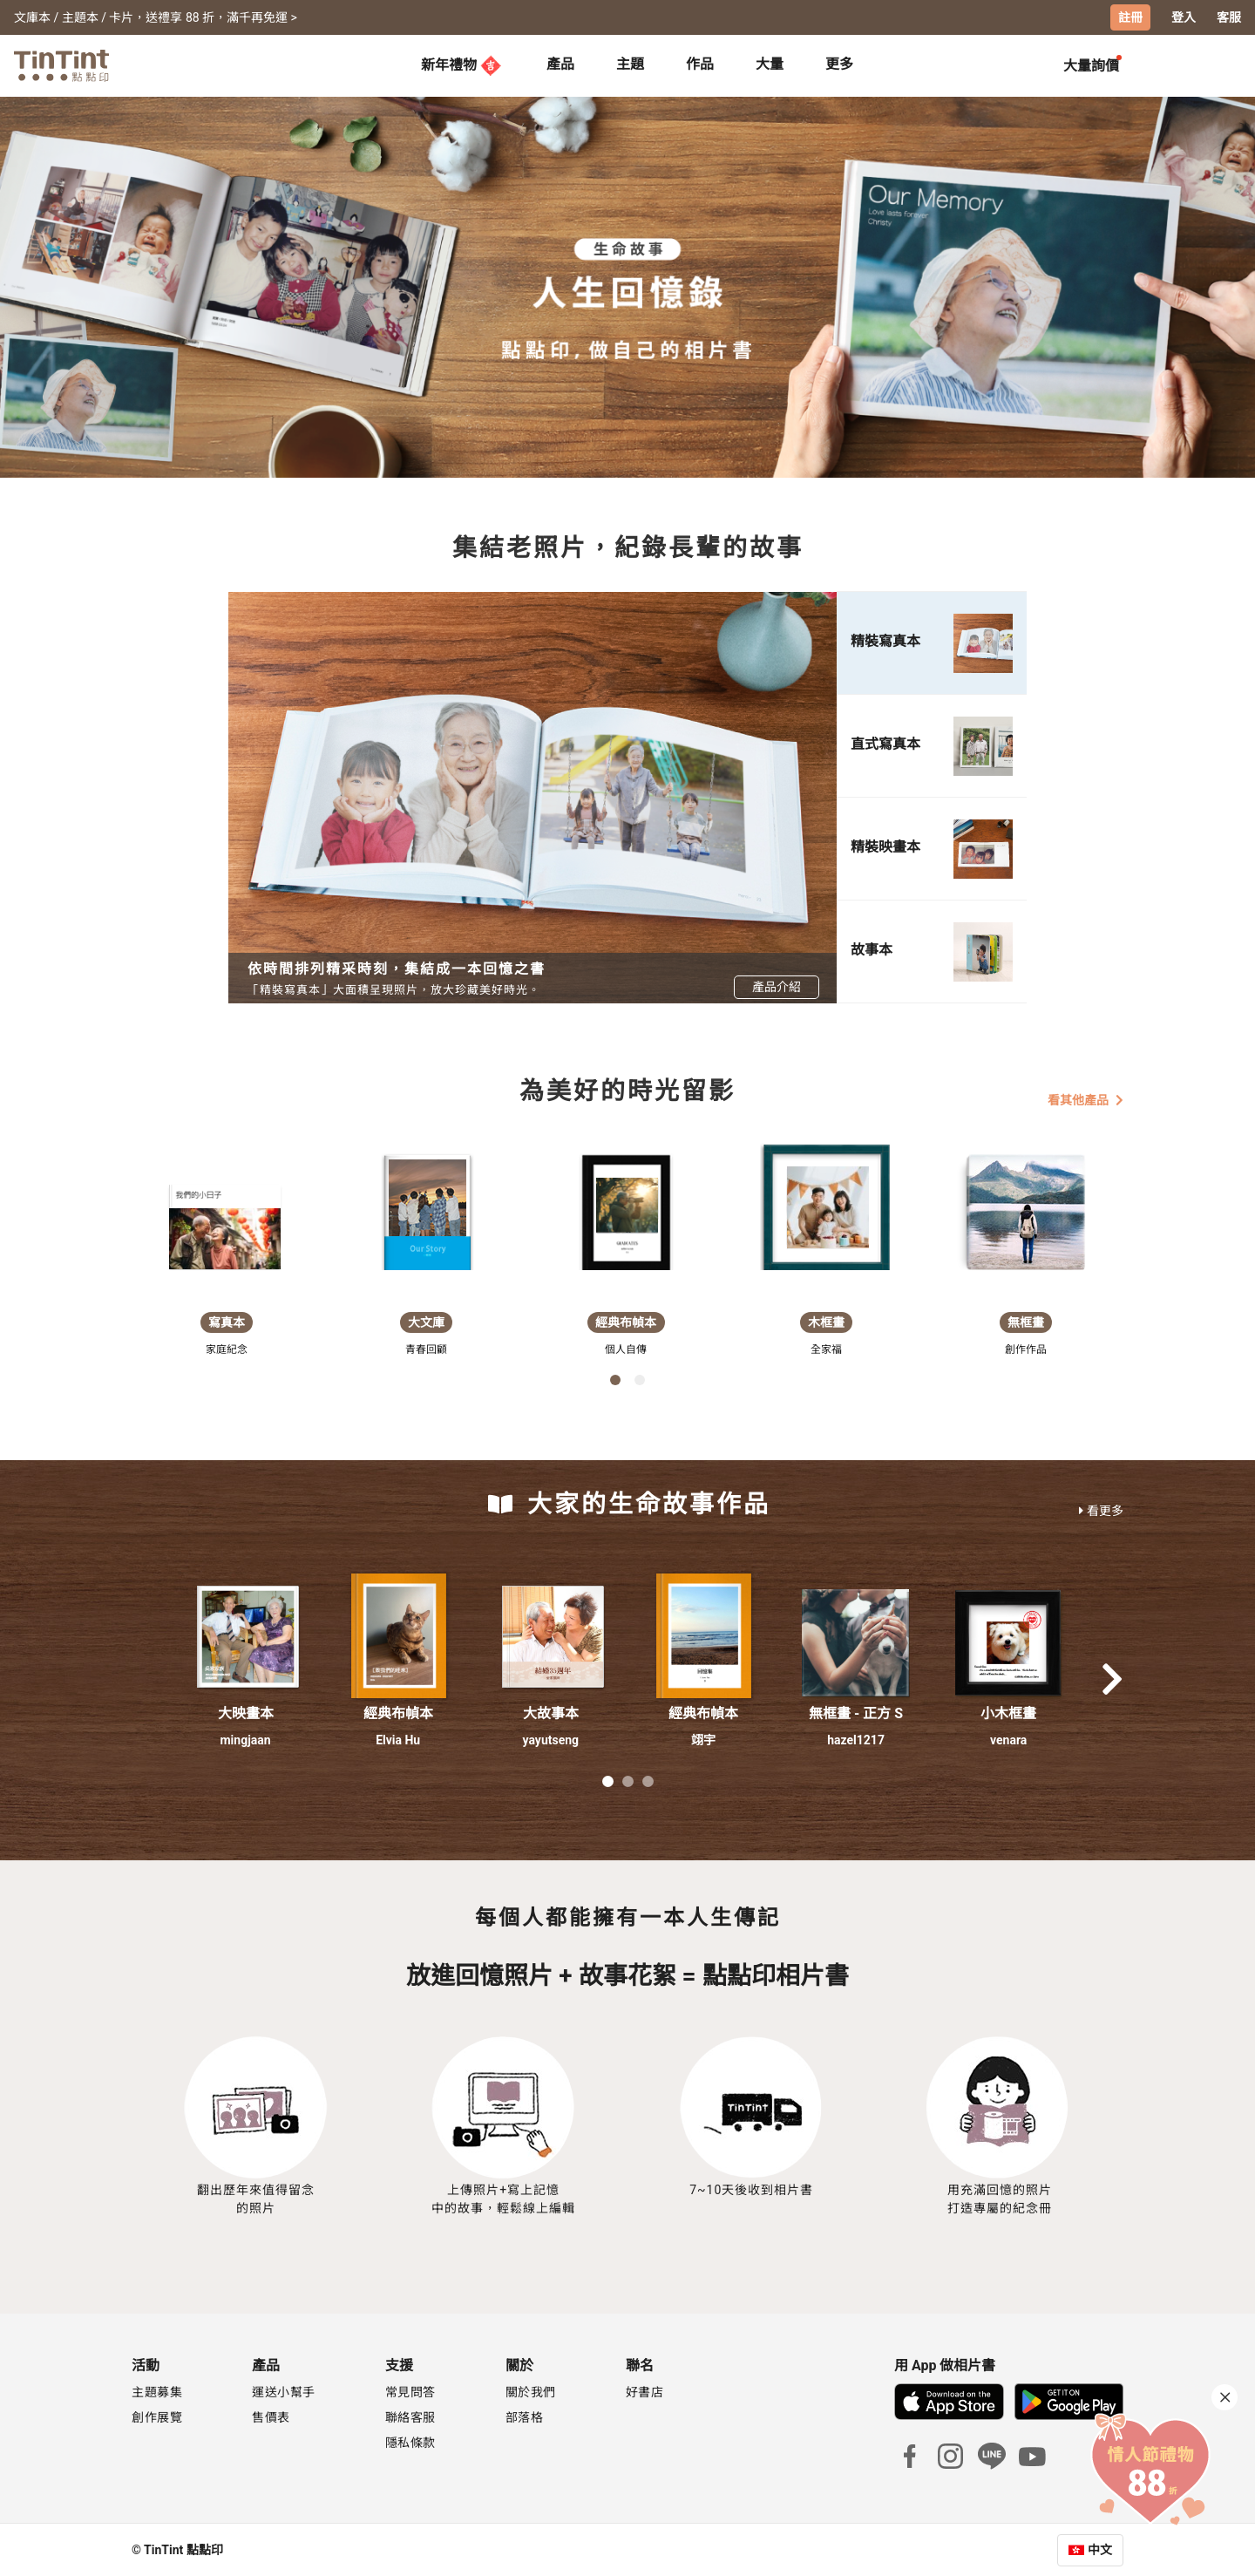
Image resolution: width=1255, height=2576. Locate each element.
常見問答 (410, 2391)
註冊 (1130, 17)
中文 (1100, 2549)
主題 (630, 63)
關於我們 (530, 2391)
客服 (1229, 17)
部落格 (524, 2416)
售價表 (271, 2416)
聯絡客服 (410, 2416)
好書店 (645, 2391)
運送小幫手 (283, 2391)
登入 (1183, 17)
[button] (246, 1636)
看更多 (1101, 1510)
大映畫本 (246, 1712)
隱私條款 (410, 2442)
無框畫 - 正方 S (856, 1712)
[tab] (560, 65)
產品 (560, 63)
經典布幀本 (398, 1712)
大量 (770, 63)
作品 (700, 63)
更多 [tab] (839, 63)
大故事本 (551, 1712)
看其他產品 (1085, 1099)
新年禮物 (461, 64)
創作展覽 (157, 2416)
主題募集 (157, 2391)
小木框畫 (1008, 1712)
